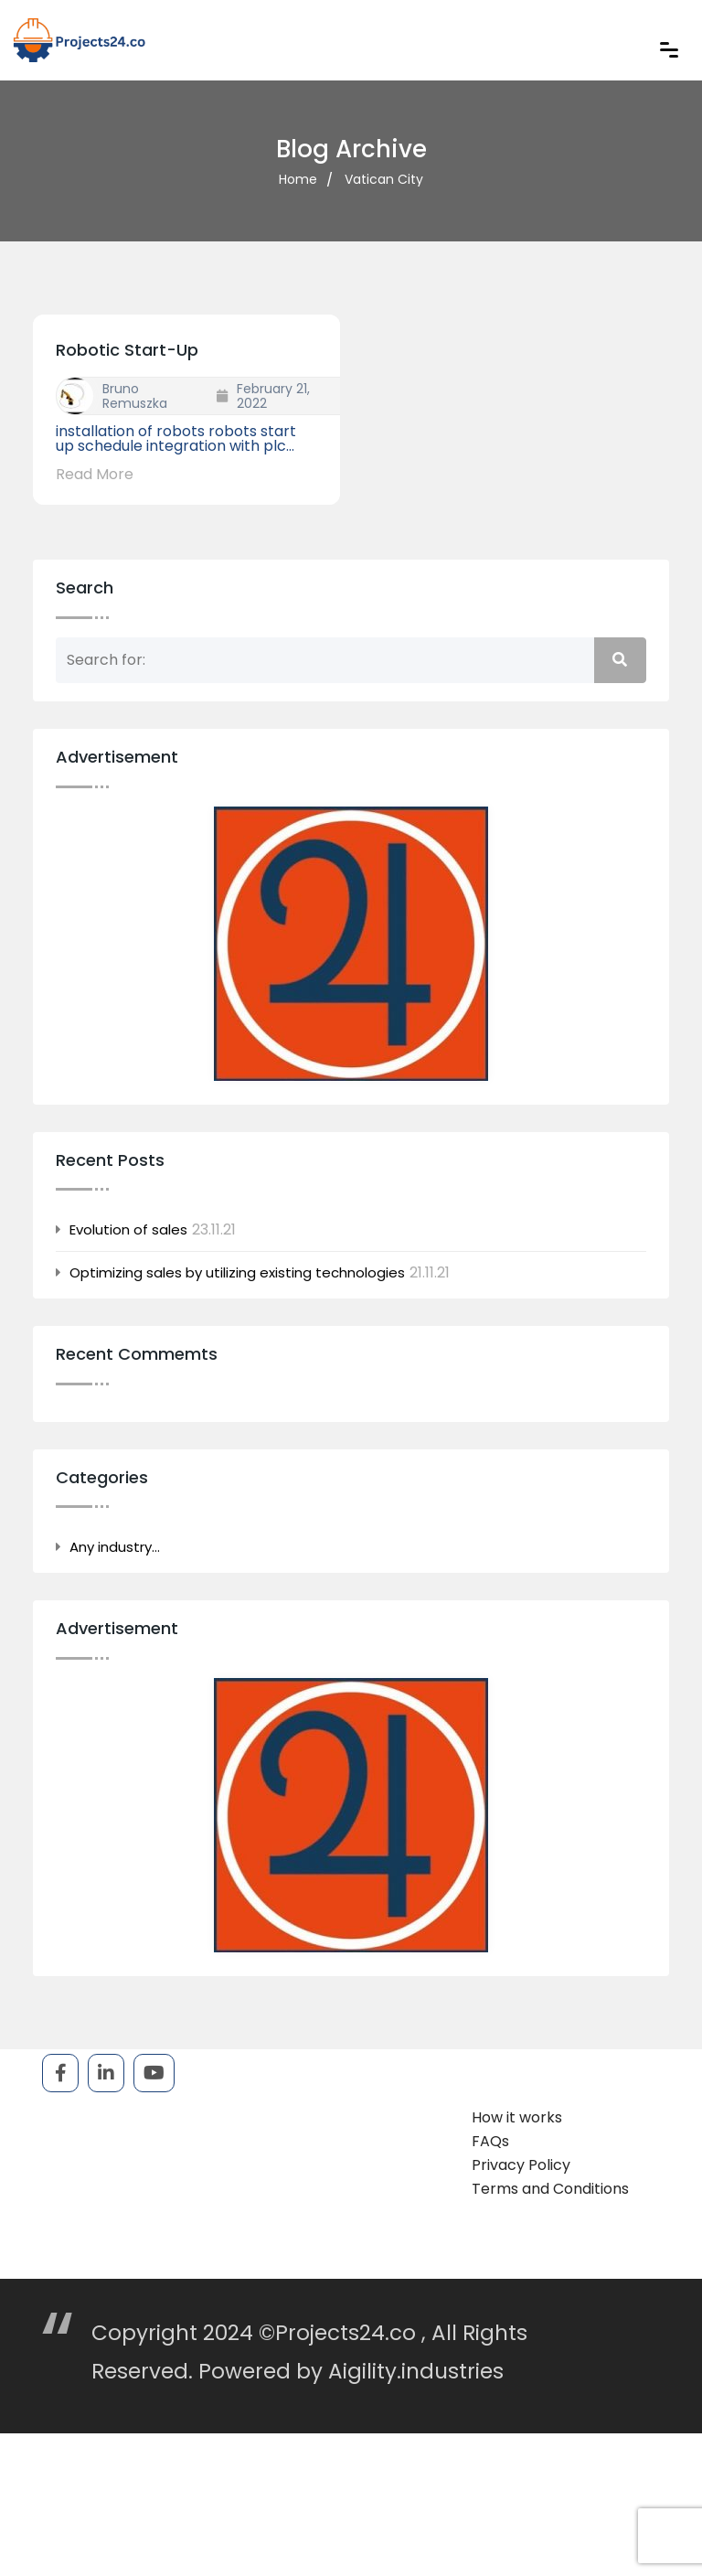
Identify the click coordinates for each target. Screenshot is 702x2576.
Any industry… (114, 1547)
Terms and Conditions (550, 2188)
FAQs (490, 2141)
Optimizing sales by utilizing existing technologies (237, 1273)
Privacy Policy (521, 2164)
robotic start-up (127, 349)
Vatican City (384, 179)
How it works (517, 2117)
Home (298, 179)
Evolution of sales (128, 1230)
